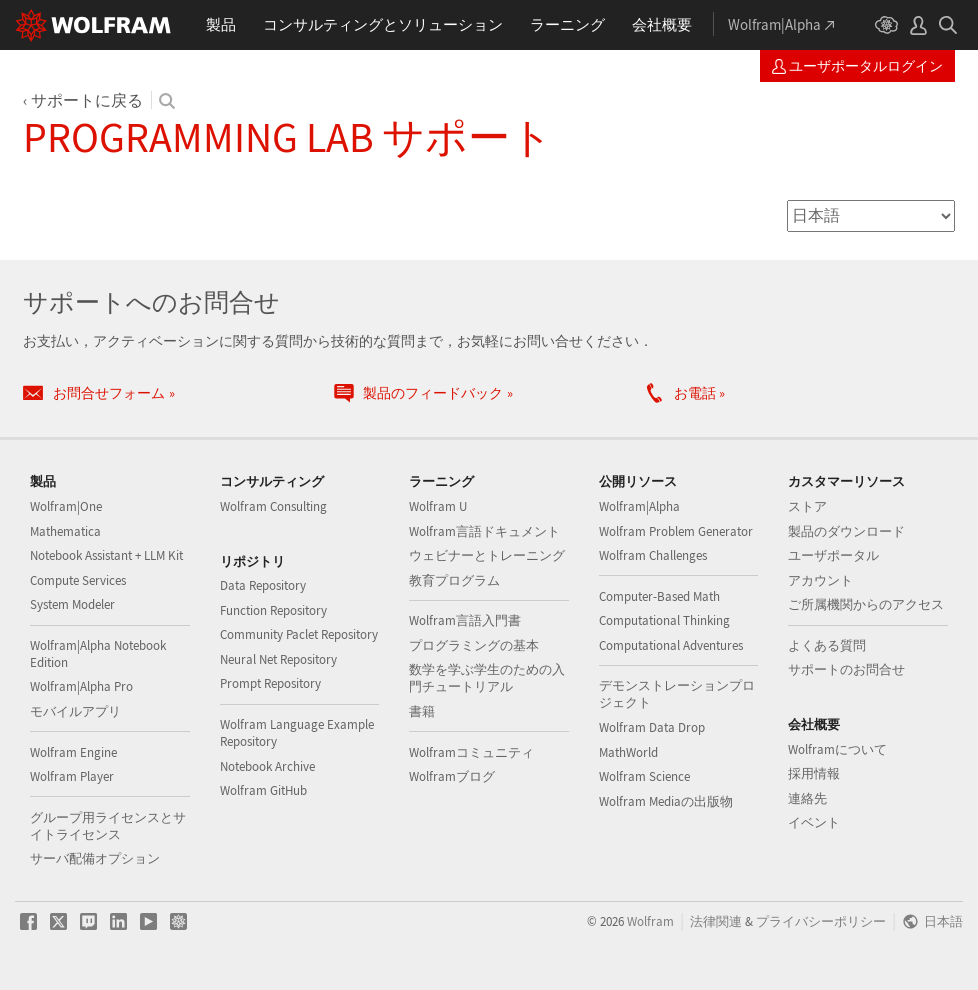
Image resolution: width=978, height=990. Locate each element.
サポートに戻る (87, 100)
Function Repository (273, 610)
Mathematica (65, 531)
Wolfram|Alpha (639, 506)
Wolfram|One (66, 506)
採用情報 (814, 773)
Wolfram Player (72, 776)
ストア (807, 506)
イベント (814, 822)
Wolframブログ (452, 776)
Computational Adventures (671, 645)
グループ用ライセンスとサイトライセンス (108, 826)
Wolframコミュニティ (471, 752)
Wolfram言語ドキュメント (484, 531)
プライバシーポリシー (821, 921)
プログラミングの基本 (474, 645)
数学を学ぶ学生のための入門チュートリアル (487, 678)
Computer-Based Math (659, 596)
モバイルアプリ (75, 711)
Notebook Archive (267, 766)
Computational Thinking (664, 620)
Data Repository (263, 585)
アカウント (820, 580)
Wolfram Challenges (653, 555)
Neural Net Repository (278, 659)
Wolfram (650, 921)
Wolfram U (438, 506)
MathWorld (628, 752)
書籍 (422, 711)
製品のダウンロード (846, 531)
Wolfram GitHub (263, 790)
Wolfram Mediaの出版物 (666, 801)
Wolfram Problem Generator (676, 531)
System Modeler (72, 604)
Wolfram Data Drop (652, 727)
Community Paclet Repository (299, 634)
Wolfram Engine (73, 752)
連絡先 (807, 798)
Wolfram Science (644, 776)
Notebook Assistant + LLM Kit (106, 555)
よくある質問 (827, 645)
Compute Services (78, 580)
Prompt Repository (270, 683)
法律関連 (716, 921)
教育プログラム (454, 580)
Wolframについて (837, 749)
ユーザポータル (833, 555)
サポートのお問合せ (846, 669)
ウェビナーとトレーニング (487, 555)
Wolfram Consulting (273, 506)
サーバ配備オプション (95, 858)
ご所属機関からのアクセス (866, 604)
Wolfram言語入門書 (465, 620)
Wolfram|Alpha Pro (81, 686)
